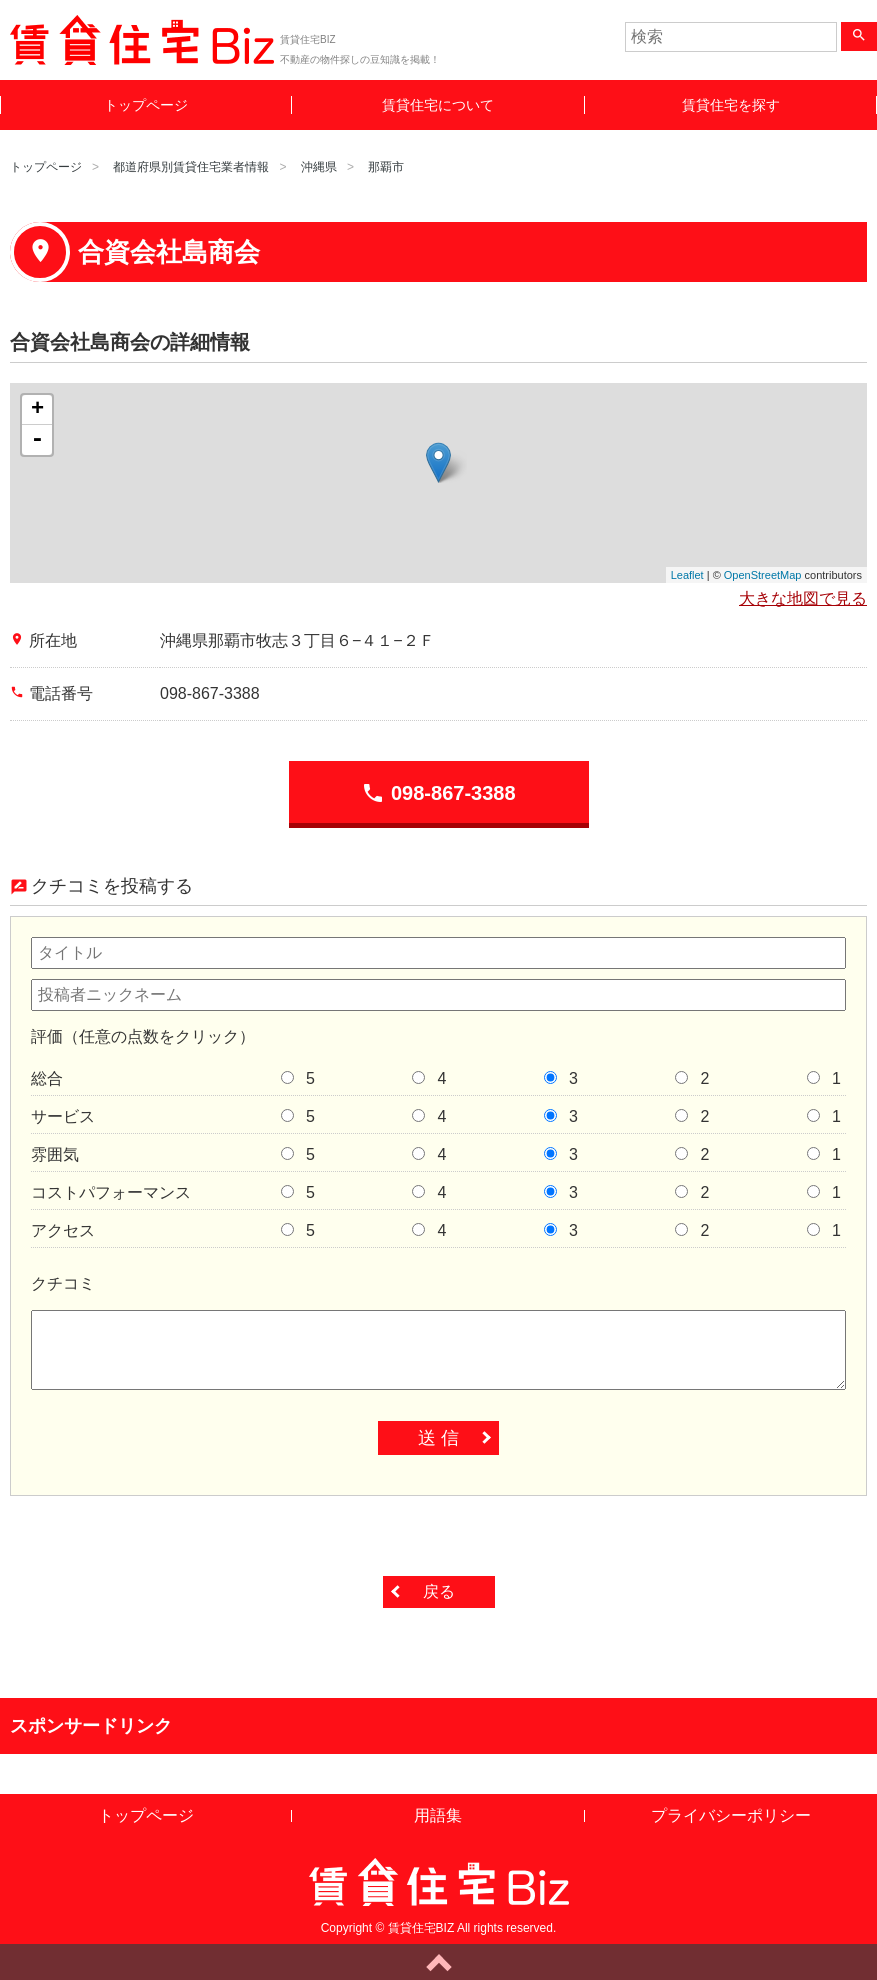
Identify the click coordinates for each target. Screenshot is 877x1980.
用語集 (438, 1815)
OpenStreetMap (763, 575)
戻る (439, 1591)
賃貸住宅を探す (731, 105)
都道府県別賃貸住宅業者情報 (191, 167)
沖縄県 (319, 167)
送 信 (438, 1438)
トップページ (146, 105)
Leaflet (687, 575)
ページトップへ (438, 1962)
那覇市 (386, 167)
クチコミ (63, 1283)
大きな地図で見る (803, 598)
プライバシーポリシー (731, 1815)
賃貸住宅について (438, 105)
